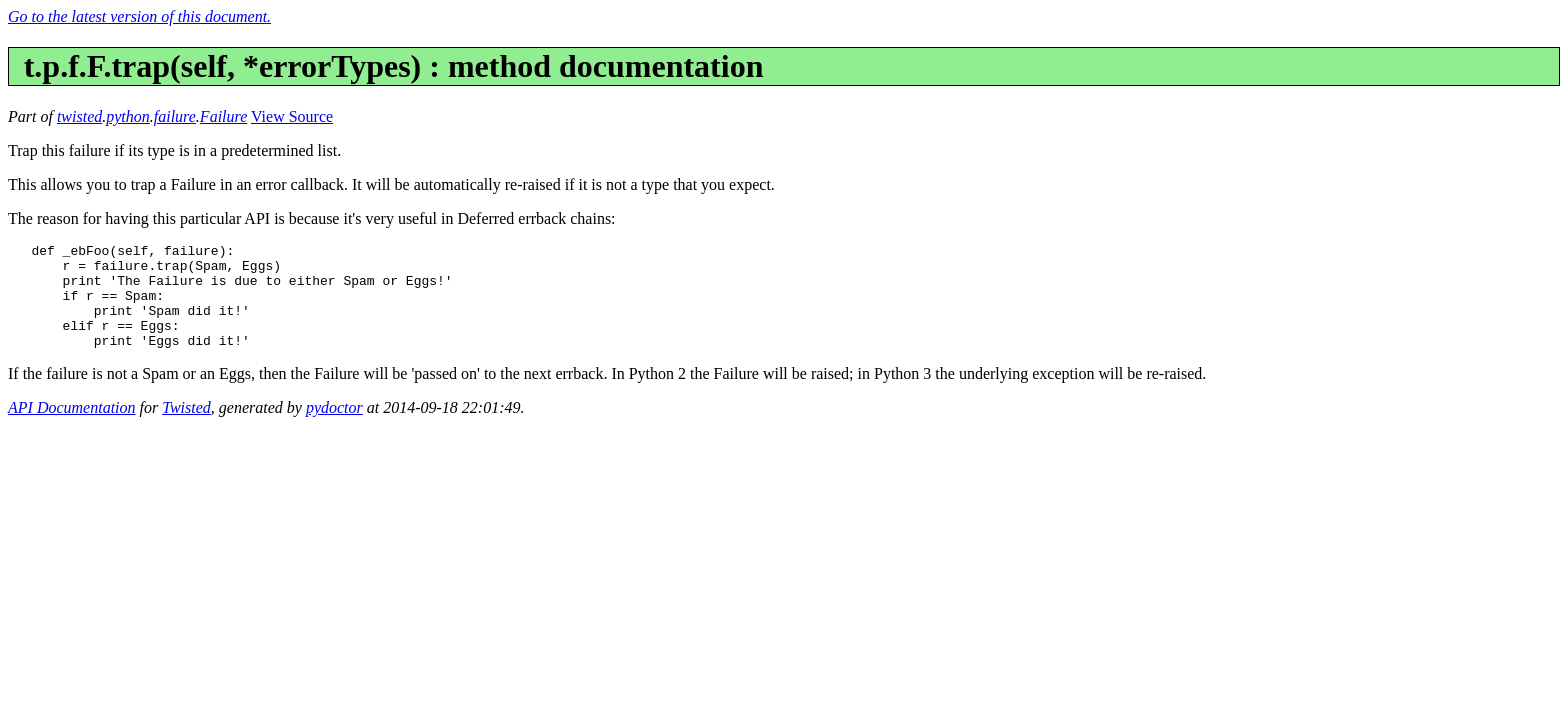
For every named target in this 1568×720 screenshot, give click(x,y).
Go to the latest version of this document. (139, 16)
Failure (223, 116)
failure (175, 116)
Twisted (186, 428)
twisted (79, 116)
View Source (292, 116)
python (128, 116)
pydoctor (334, 428)
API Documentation (72, 428)
